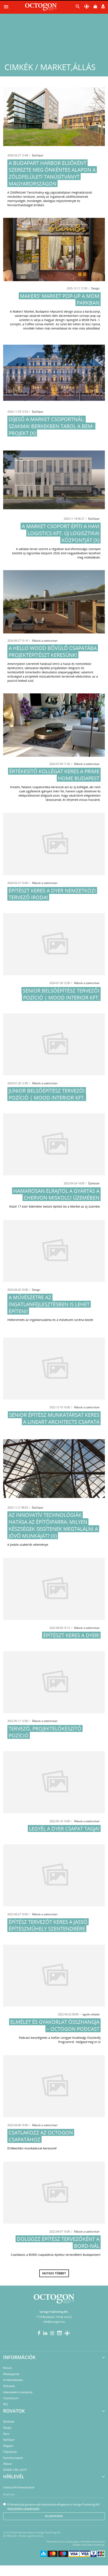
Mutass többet (54, 2273)
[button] (77, 7)
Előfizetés (9, 2386)
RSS (5, 2404)
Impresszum (11, 2398)
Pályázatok (10, 2452)
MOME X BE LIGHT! (15, 2470)
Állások (7, 2464)
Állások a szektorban (45, 641)
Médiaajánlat (11, 2374)
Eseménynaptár (13, 2458)
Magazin (8, 2446)
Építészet (94, 1183)
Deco (6, 2434)
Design (95, 288)
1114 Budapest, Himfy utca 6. (54, 2317)
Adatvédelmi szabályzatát (23, 2508)
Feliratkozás (54, 2516)
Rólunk (7, 2368)
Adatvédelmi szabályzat (18, 2392)
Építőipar (37, 155)
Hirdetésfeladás (13, 2380)
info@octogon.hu (54, 2322)
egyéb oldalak (91, 2014)
